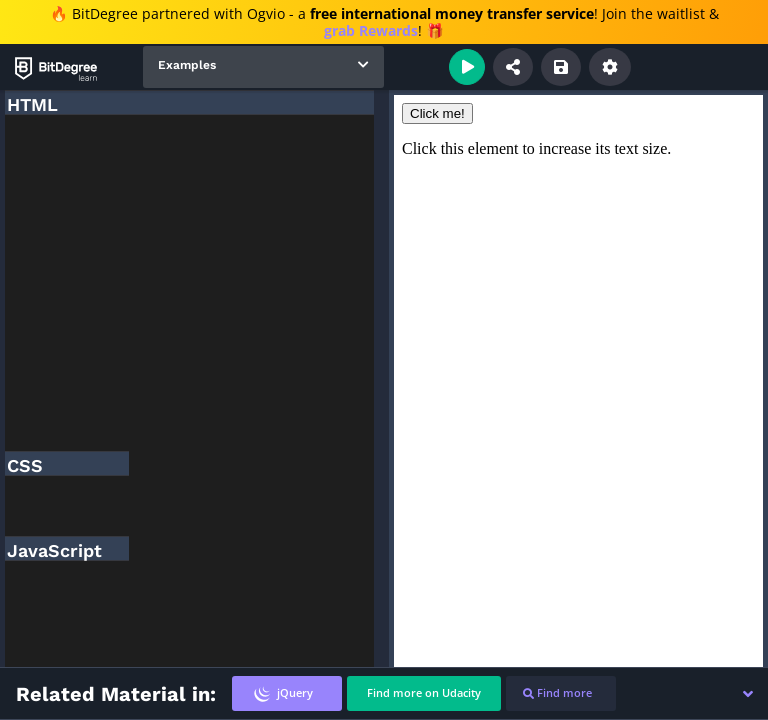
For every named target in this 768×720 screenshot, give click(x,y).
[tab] (287, 693)
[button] (748, 694)
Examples (187, 65)
